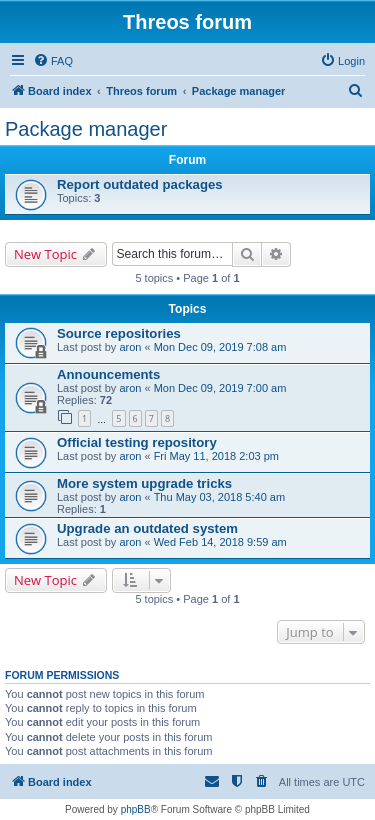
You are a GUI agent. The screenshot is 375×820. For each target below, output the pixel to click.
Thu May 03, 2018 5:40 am (219, 497)
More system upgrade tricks (144, 483)
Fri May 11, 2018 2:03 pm (216, 456)
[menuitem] (53, 61)
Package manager (86, 129)
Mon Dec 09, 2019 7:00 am (220, 388)
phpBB (136, 809)
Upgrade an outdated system (147, 528)
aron (130, 347)
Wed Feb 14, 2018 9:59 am (220, 542)
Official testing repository (137, 442)
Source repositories (119, 333)
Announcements (108, 374)
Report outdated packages (140, 184)
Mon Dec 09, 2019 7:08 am (220, 347)
